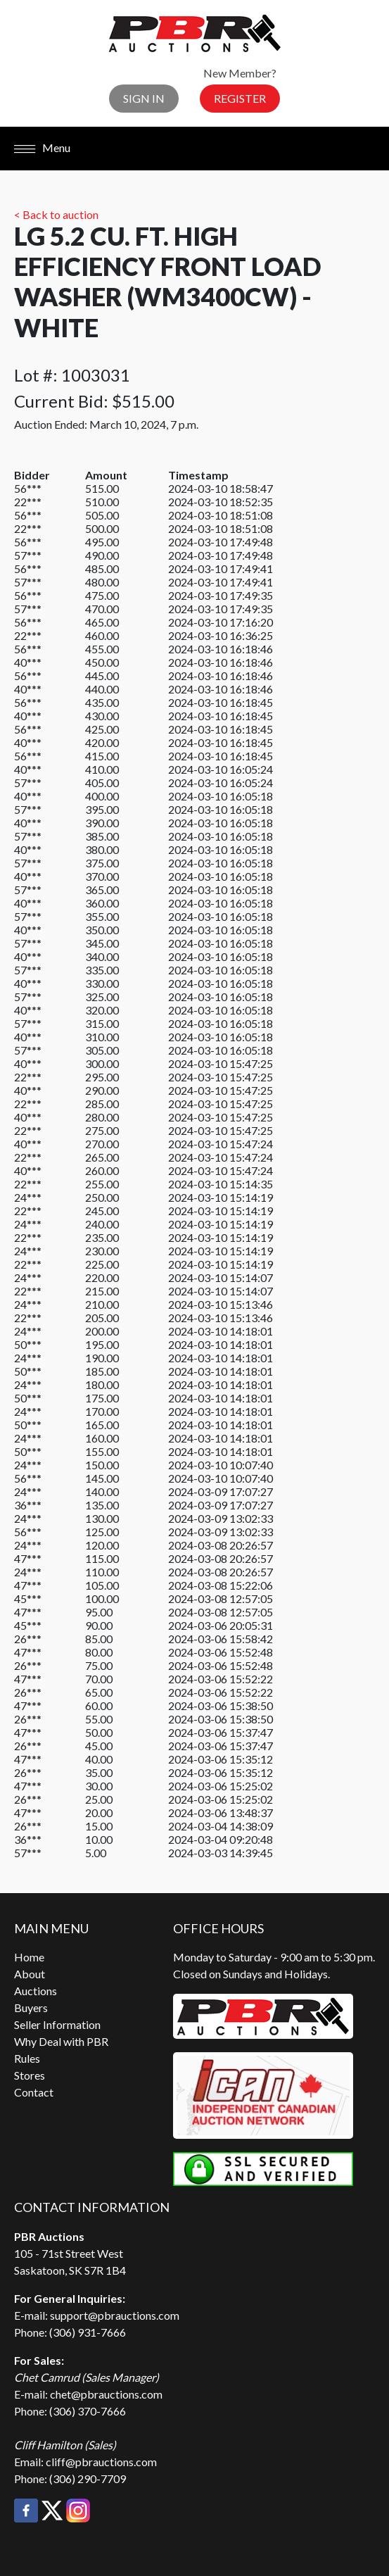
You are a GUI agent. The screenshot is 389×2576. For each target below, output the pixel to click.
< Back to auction (56, 214)
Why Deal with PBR (61, 2041)
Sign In (144, 98)
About (29, 1973)
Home (29, 1957)
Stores (29, 2075)
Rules (27, 2058)
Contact (33, 2092)
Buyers (31, 2007)
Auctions (35, 1990)
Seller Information (57, 2024)
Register (240, 98)
